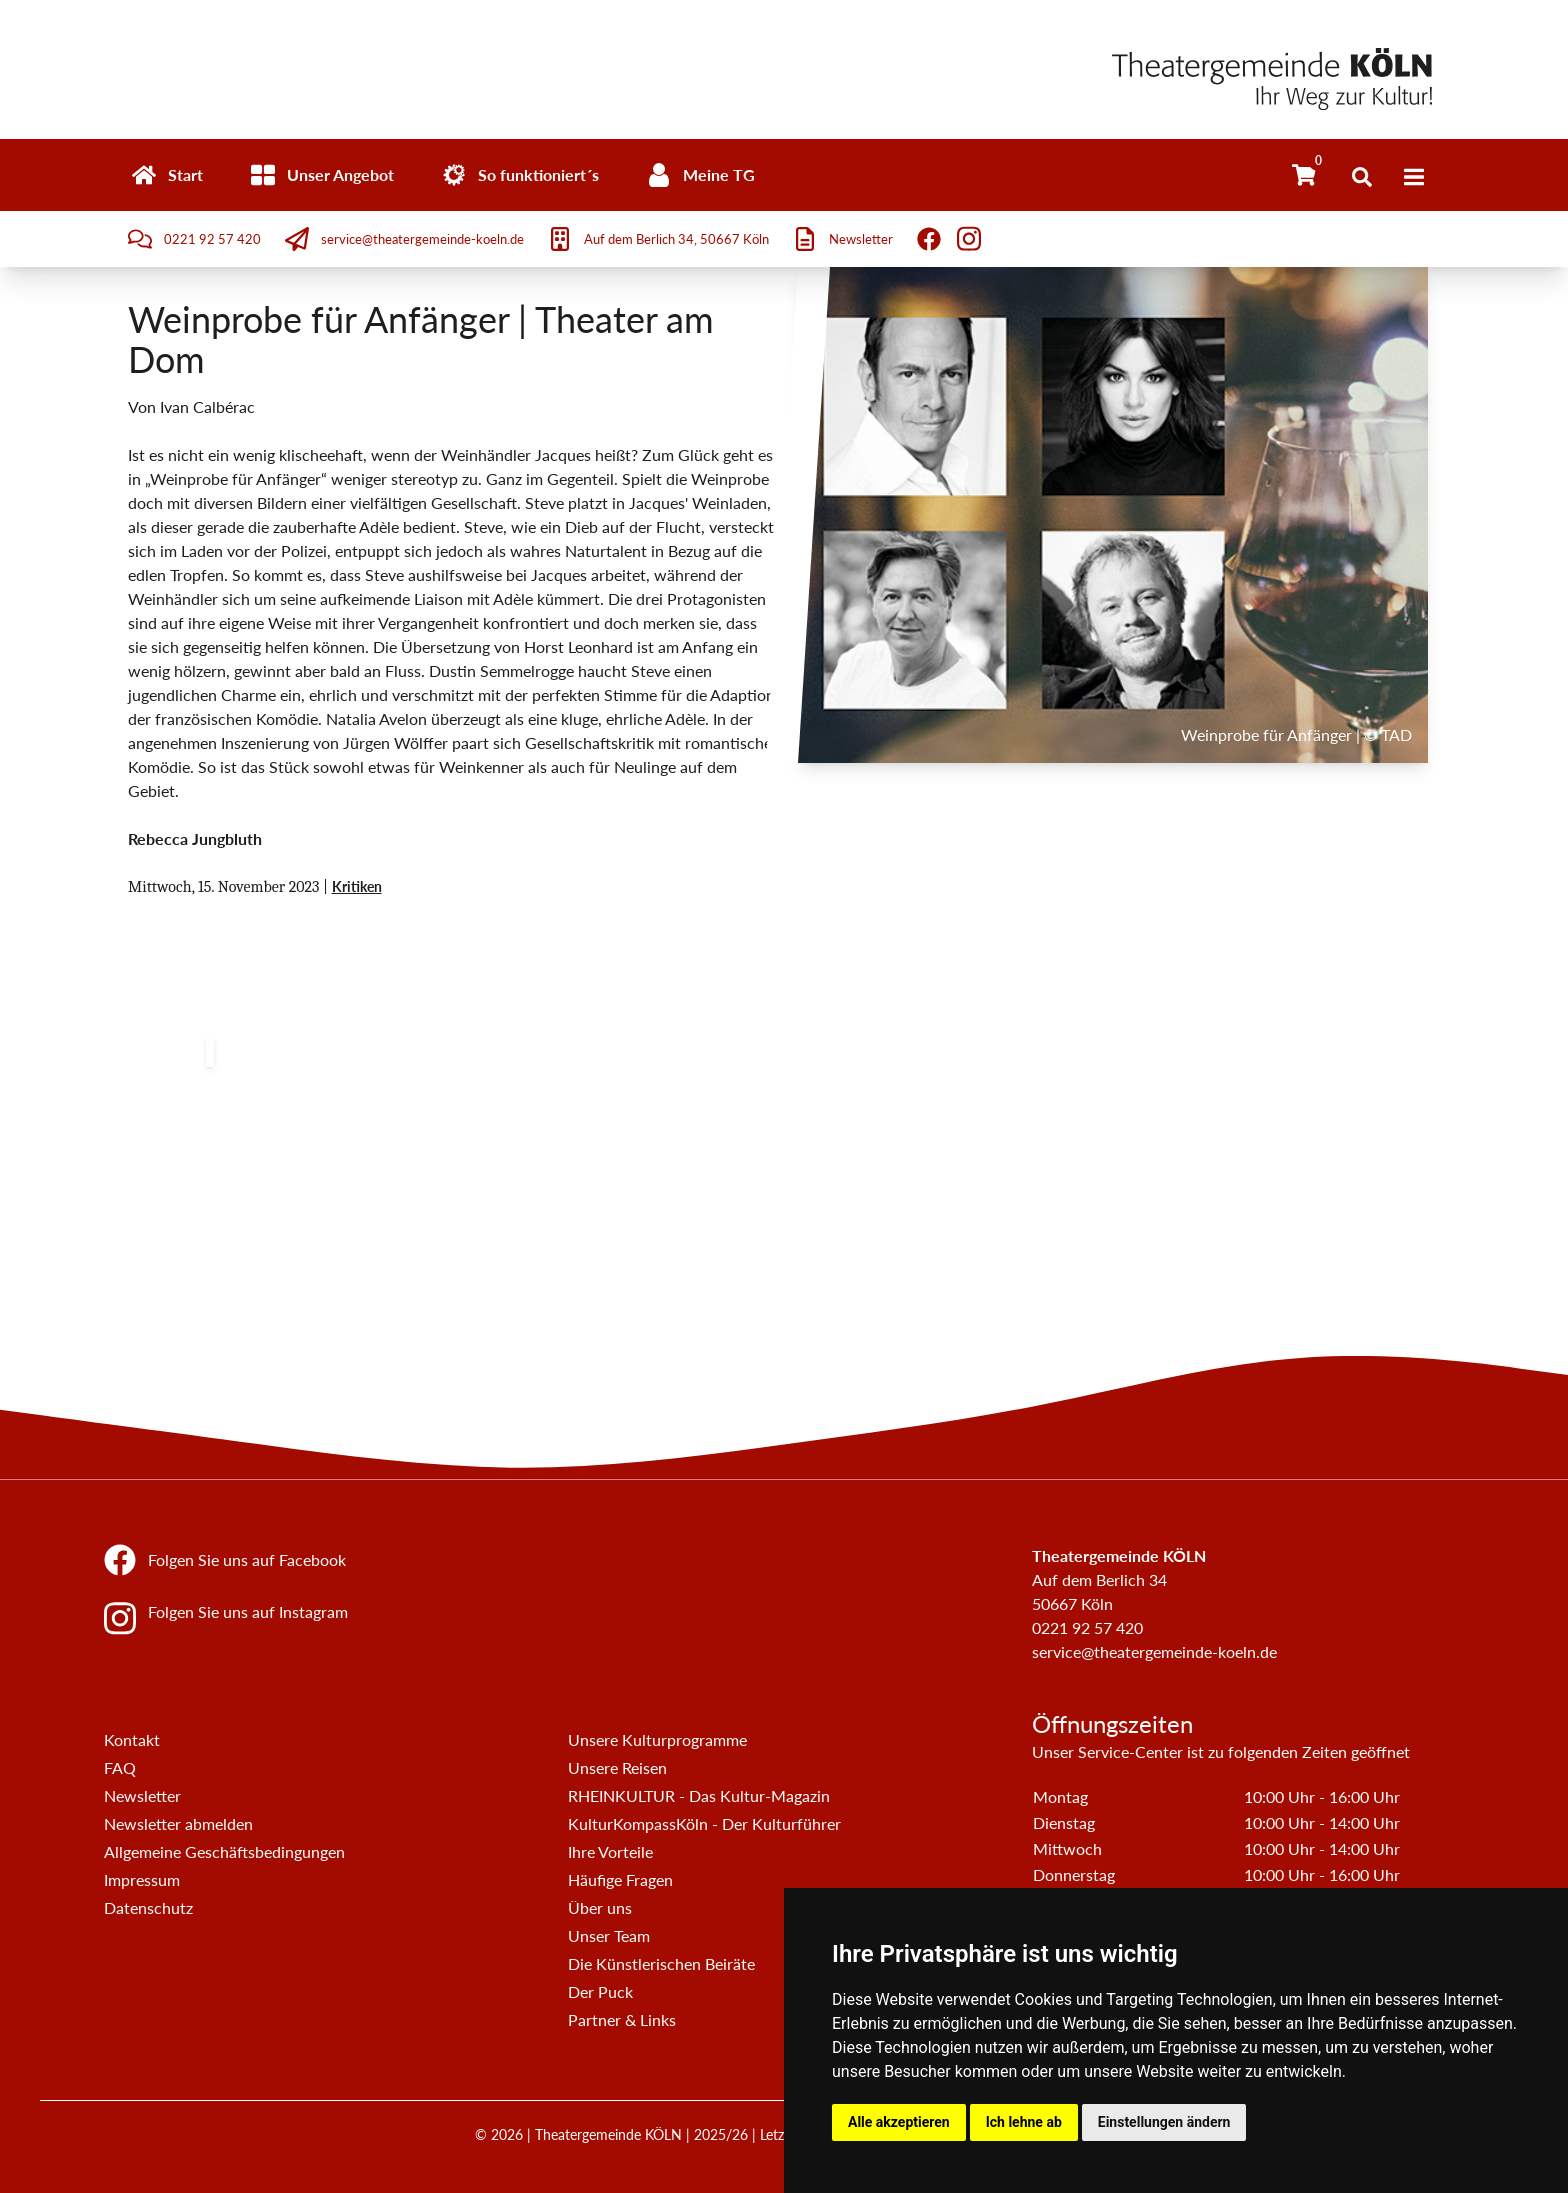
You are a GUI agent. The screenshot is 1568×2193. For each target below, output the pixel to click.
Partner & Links (622, 2019)
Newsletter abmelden (178, 1823)
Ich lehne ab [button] (1024, 2122)
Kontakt (132, 1739)
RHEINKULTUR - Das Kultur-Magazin (699, 1795)
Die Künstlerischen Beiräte (661, 1963)
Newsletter (142, 1795)
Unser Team (609, 1935)
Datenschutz (148, 1907)
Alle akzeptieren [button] (899, 2122)
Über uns (600, 1907)
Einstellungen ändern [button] (1164, 2122)
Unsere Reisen (617, 1767)
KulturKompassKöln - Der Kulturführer (704, 1823)
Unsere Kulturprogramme (657, 1739)
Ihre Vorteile (610, 1851)
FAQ (120, 1767)
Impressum (142, 1879)
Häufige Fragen (620, 1879)
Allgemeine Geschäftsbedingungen (224, 1851)
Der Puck (600, 1991)
